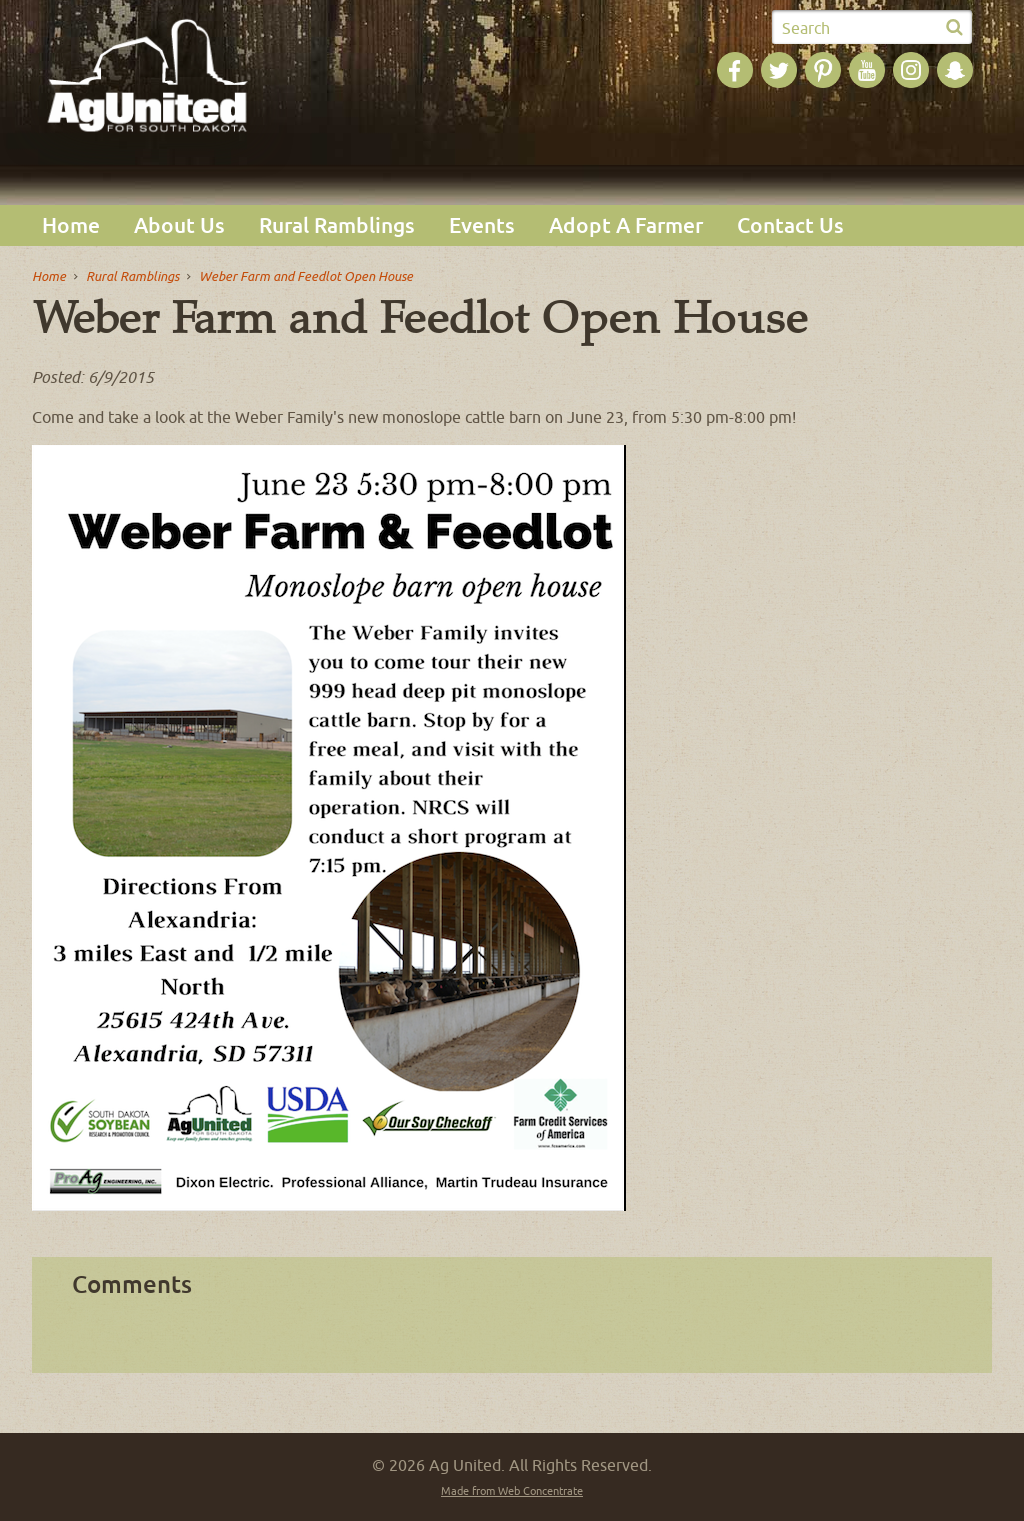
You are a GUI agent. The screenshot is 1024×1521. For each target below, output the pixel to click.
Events (482, 225)
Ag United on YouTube (867, 70)
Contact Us (790, 225)
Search (806, 28)
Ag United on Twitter (779, 70)
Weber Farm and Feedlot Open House (306, 276)
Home (71, 225)
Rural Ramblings (337, 225)
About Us (179, 225)
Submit (954, 28)
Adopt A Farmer (626, 225)
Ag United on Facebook (735, 70)
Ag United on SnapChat (955, 70)
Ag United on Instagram (911, 70)
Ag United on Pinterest (823, 70)
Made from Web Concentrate (512, 1490)
